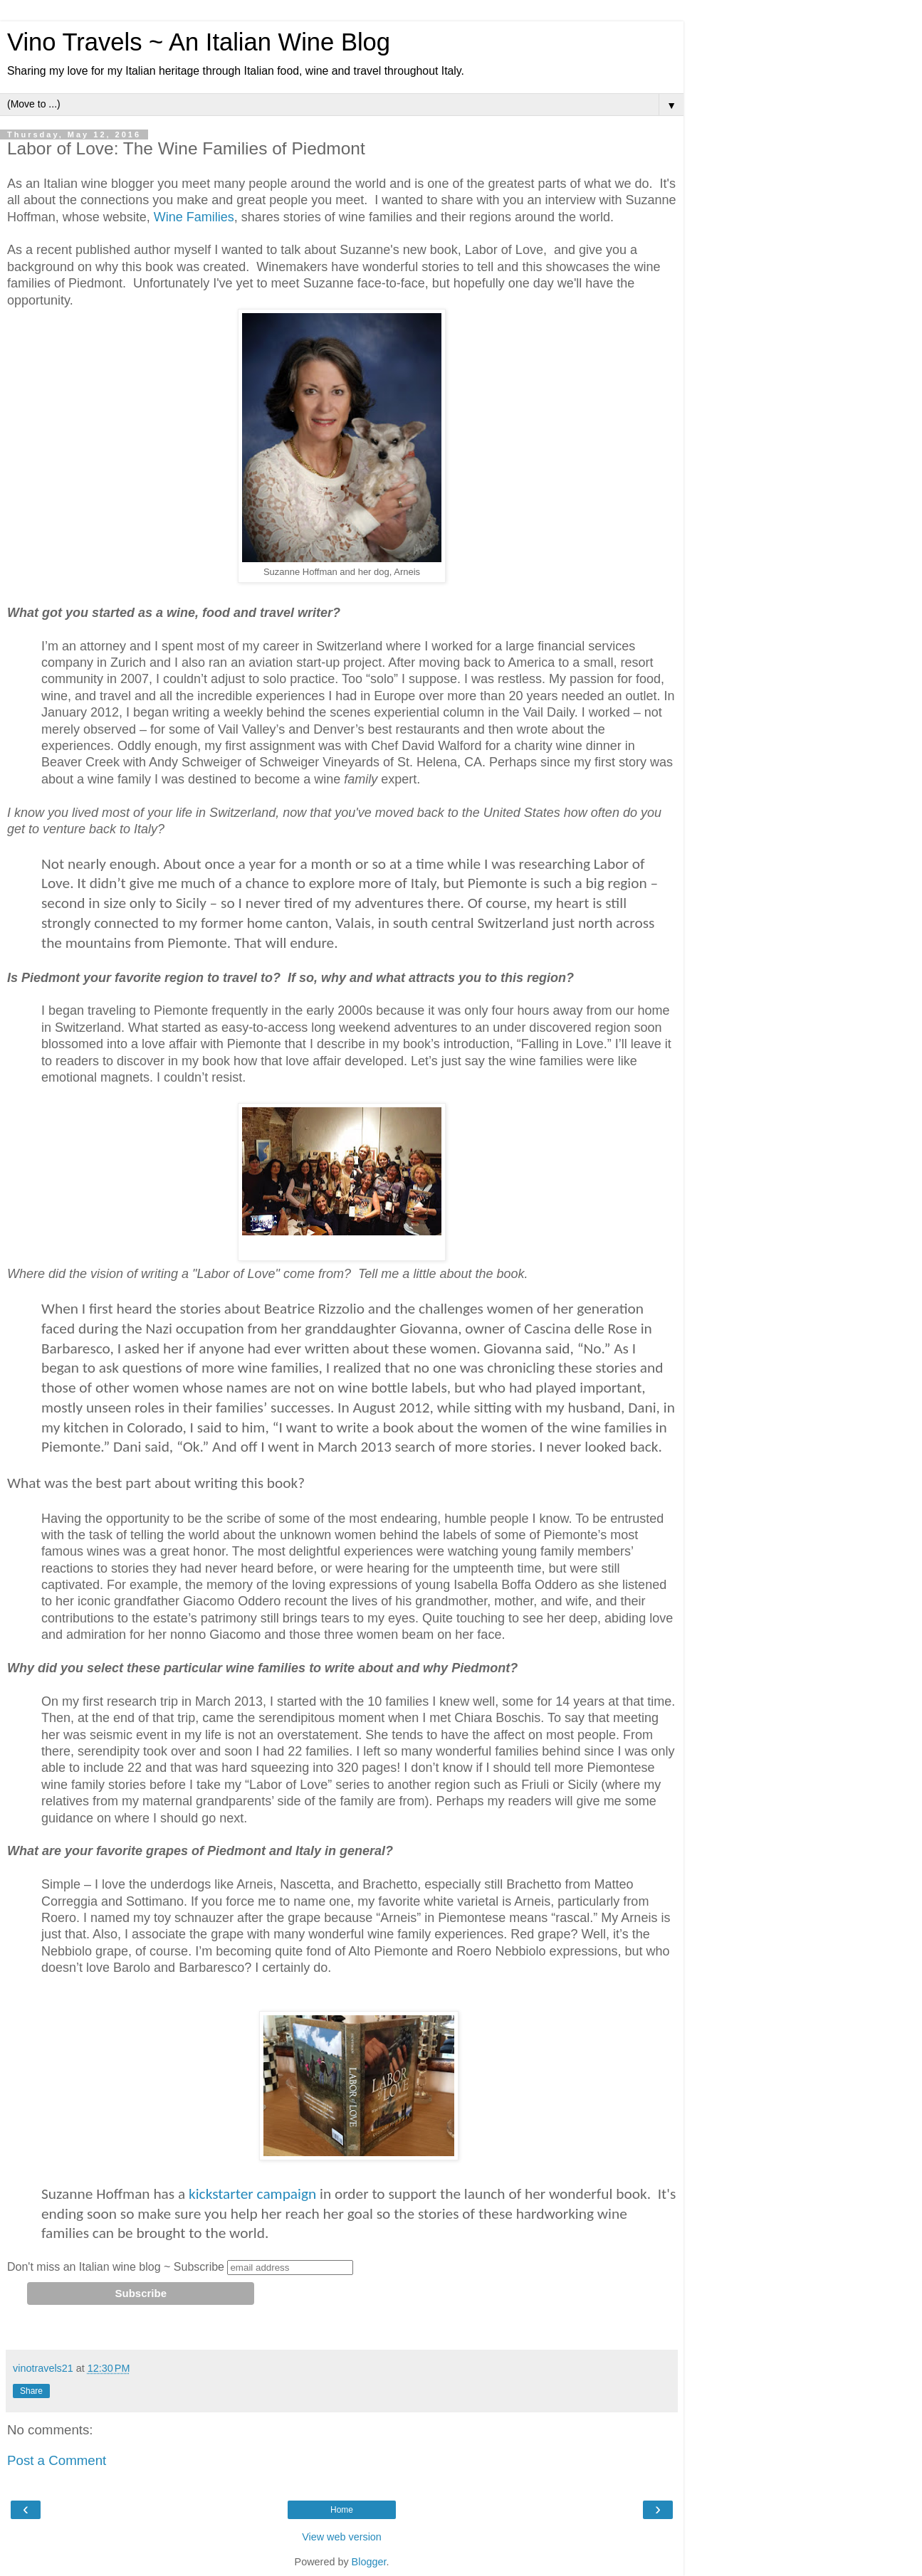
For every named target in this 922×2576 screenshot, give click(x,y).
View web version (342, 2537)
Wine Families (194, 217)
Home (341, 2510)
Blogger (369, 2561)
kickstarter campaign (254, 2194)
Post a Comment (56, 2460)
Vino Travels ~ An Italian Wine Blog (198, 42)
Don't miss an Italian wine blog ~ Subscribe (115, 2267)
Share (31, 2391)
